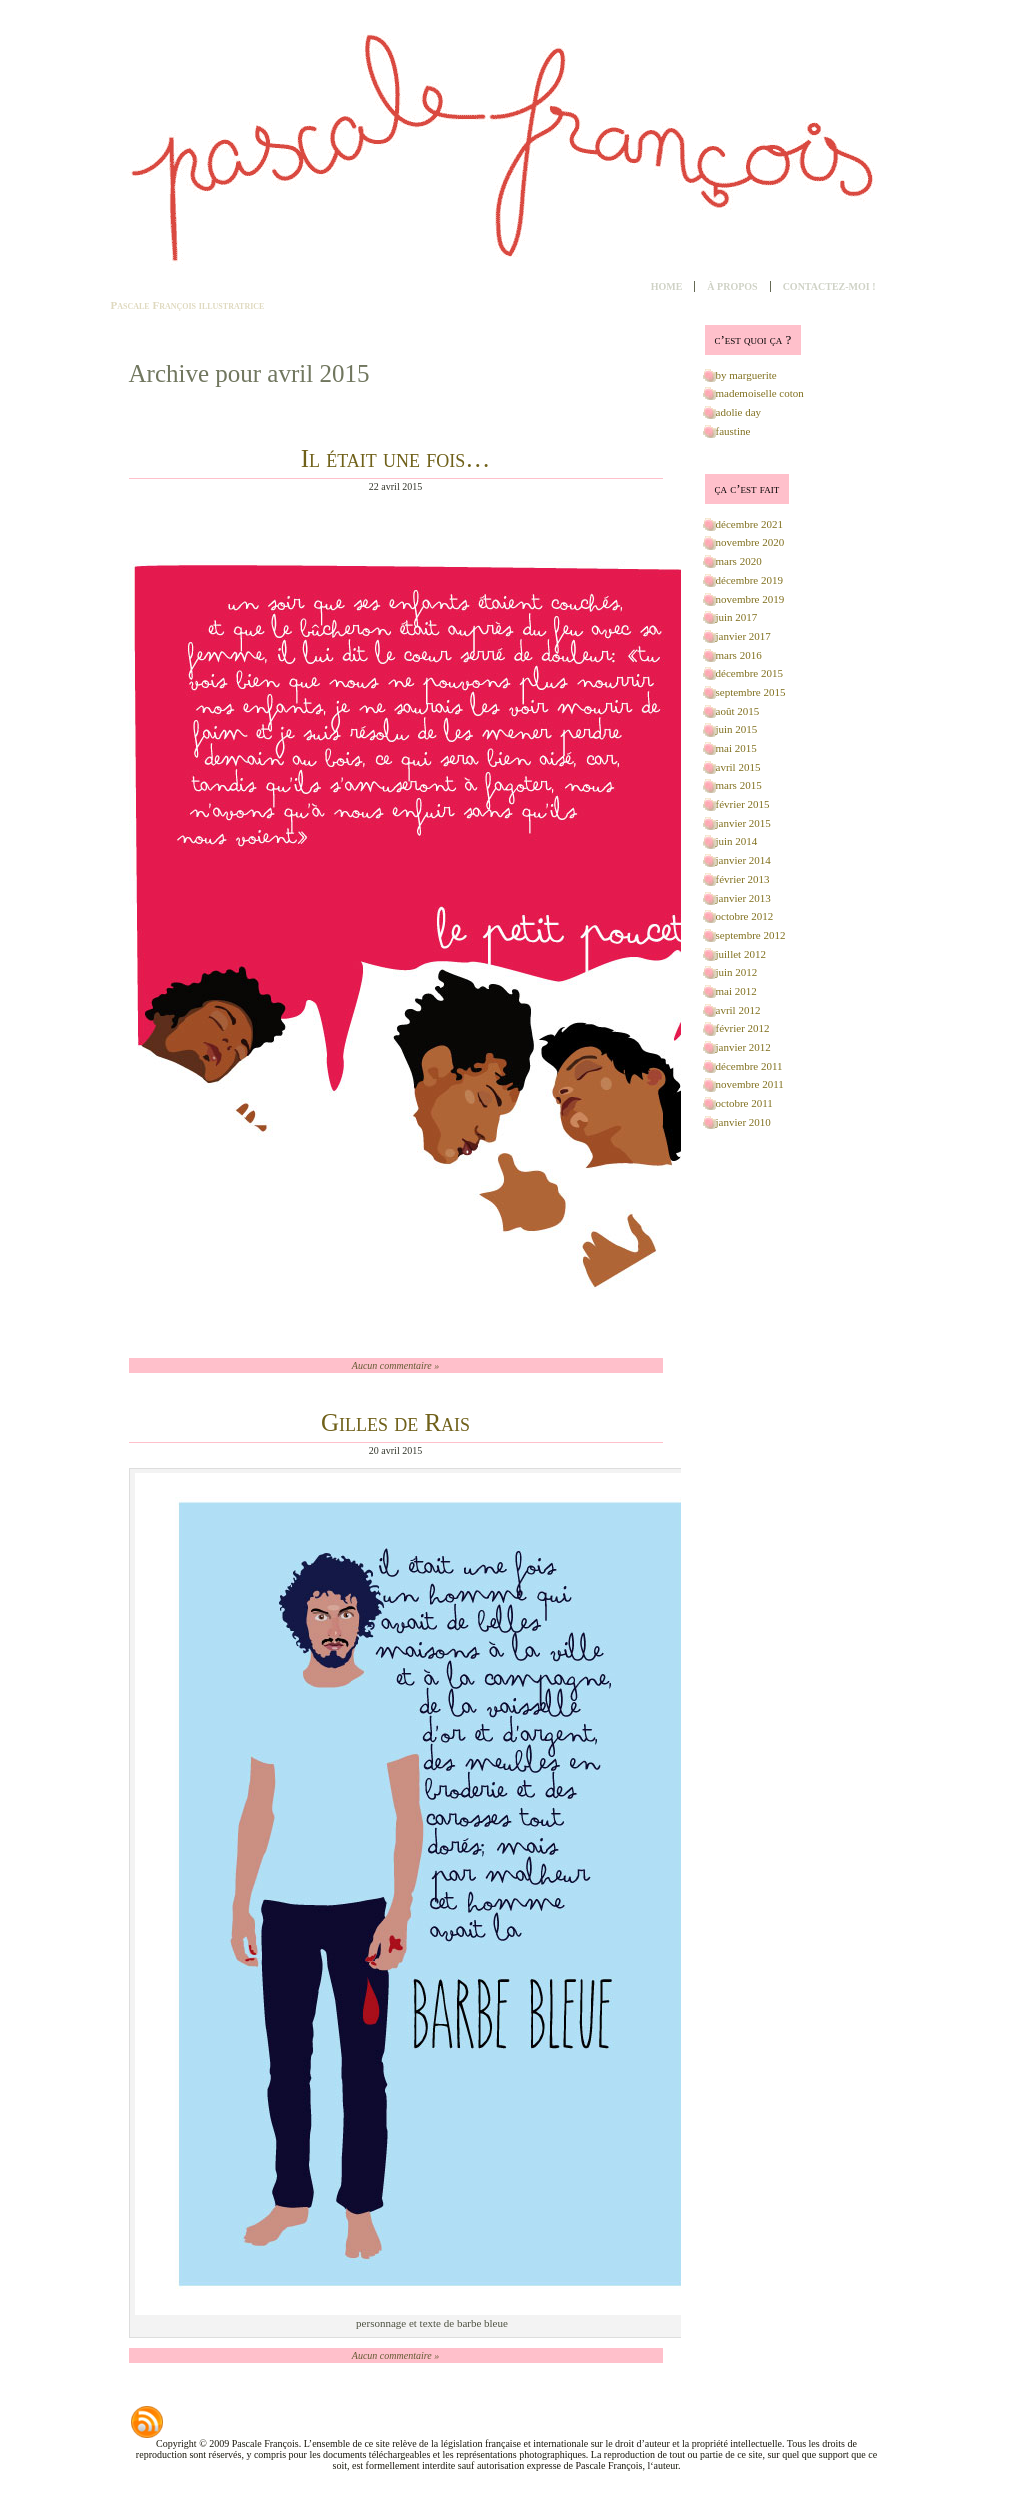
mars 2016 (739, 655)
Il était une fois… (396, 458)
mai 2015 (736, 748)
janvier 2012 (743, 1047)
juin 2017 (737, 617)
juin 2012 (737, 972)
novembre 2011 (750, 1084)
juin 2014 (737, 841)
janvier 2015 (743, 823)
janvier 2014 (743, 860)
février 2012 (743, 1028)
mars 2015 (739, 785)
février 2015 (743, 804)
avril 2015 (738, 767)
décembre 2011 (749, 1066)
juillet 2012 (741, 954)
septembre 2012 (751, 935)
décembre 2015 (750, 673)
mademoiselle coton (760, 393)
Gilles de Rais (395, 1422)
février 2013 (743, 879)
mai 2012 (736, 991)
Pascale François (154, 305)
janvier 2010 (743, 1122)
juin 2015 (737, 729)
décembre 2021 (750, 524)
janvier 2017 (743, 636)
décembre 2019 (750, 580)
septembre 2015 (751, 692)
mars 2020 (739, 561)
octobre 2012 (745, 916)
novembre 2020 (750, 542)
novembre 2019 (750, 599)
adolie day (739, 412)
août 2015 (738, 711)
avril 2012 (738, 1010)
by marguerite (746, 375)
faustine (733, 431)
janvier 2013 (743, 898)
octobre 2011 (744, 1103)
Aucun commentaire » (395, 1365)
